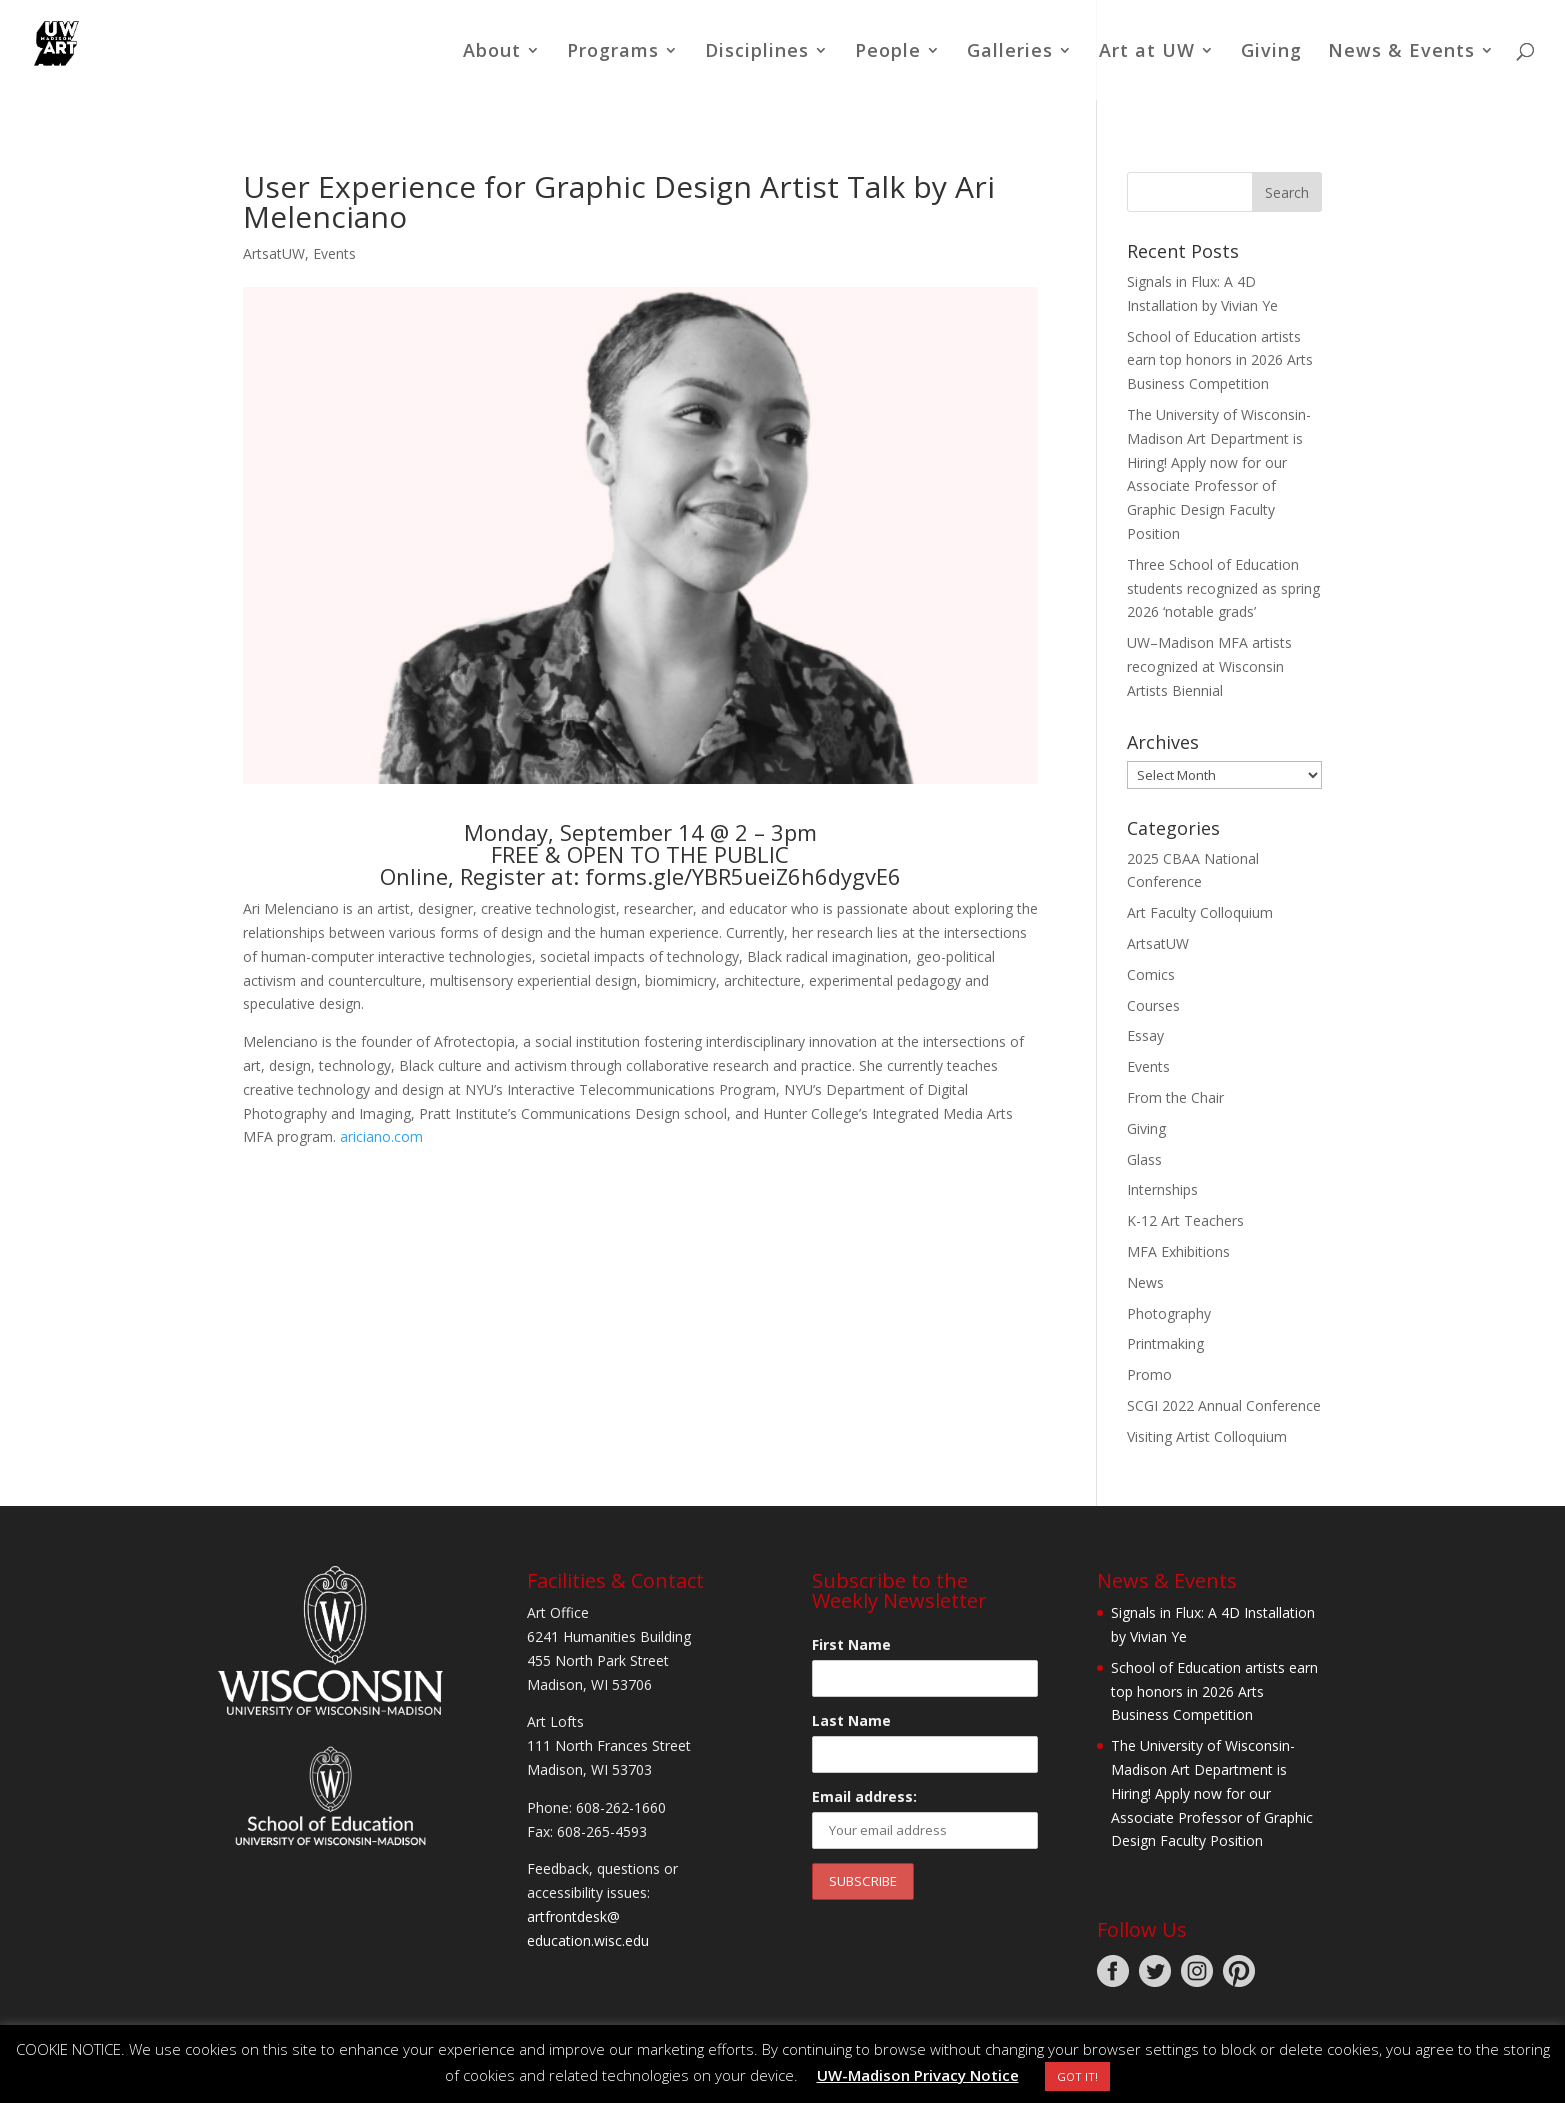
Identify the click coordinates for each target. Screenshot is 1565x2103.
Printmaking (1165, 1343)
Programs (613, 52)
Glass (1144, 1159)
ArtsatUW (274, 253)
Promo (1149, 1374)
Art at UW (1147, 52)
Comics (1151, 974)
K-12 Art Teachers (1185, 1220)
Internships (1162, 1189)
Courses (1153, 1005)
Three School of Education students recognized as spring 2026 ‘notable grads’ (1223, 588)
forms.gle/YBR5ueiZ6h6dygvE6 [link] (743, 876)
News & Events (1401, 52)
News (1145, 1282)
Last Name (851, 1720)
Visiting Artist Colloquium (1207, 1436)
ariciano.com (381, 1136)
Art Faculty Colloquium (1200, 912)
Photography (1169, 1313)
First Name (851, 1644)
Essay (1145, 1035)
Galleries (1010, 52)
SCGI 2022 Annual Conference (1224, 1405)
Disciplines (757, 52)
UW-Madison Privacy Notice (918, 2075)
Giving (1271, 52)
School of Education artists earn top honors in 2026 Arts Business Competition (1220, 360)
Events (334, 253)
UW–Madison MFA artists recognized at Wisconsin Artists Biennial (1209, 666)
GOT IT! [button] (1077, 2076)
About (492, 52)
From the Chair (1175, 1097)
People (888, 52)
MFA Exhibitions (1178, 1251)
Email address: (864, 1796)
